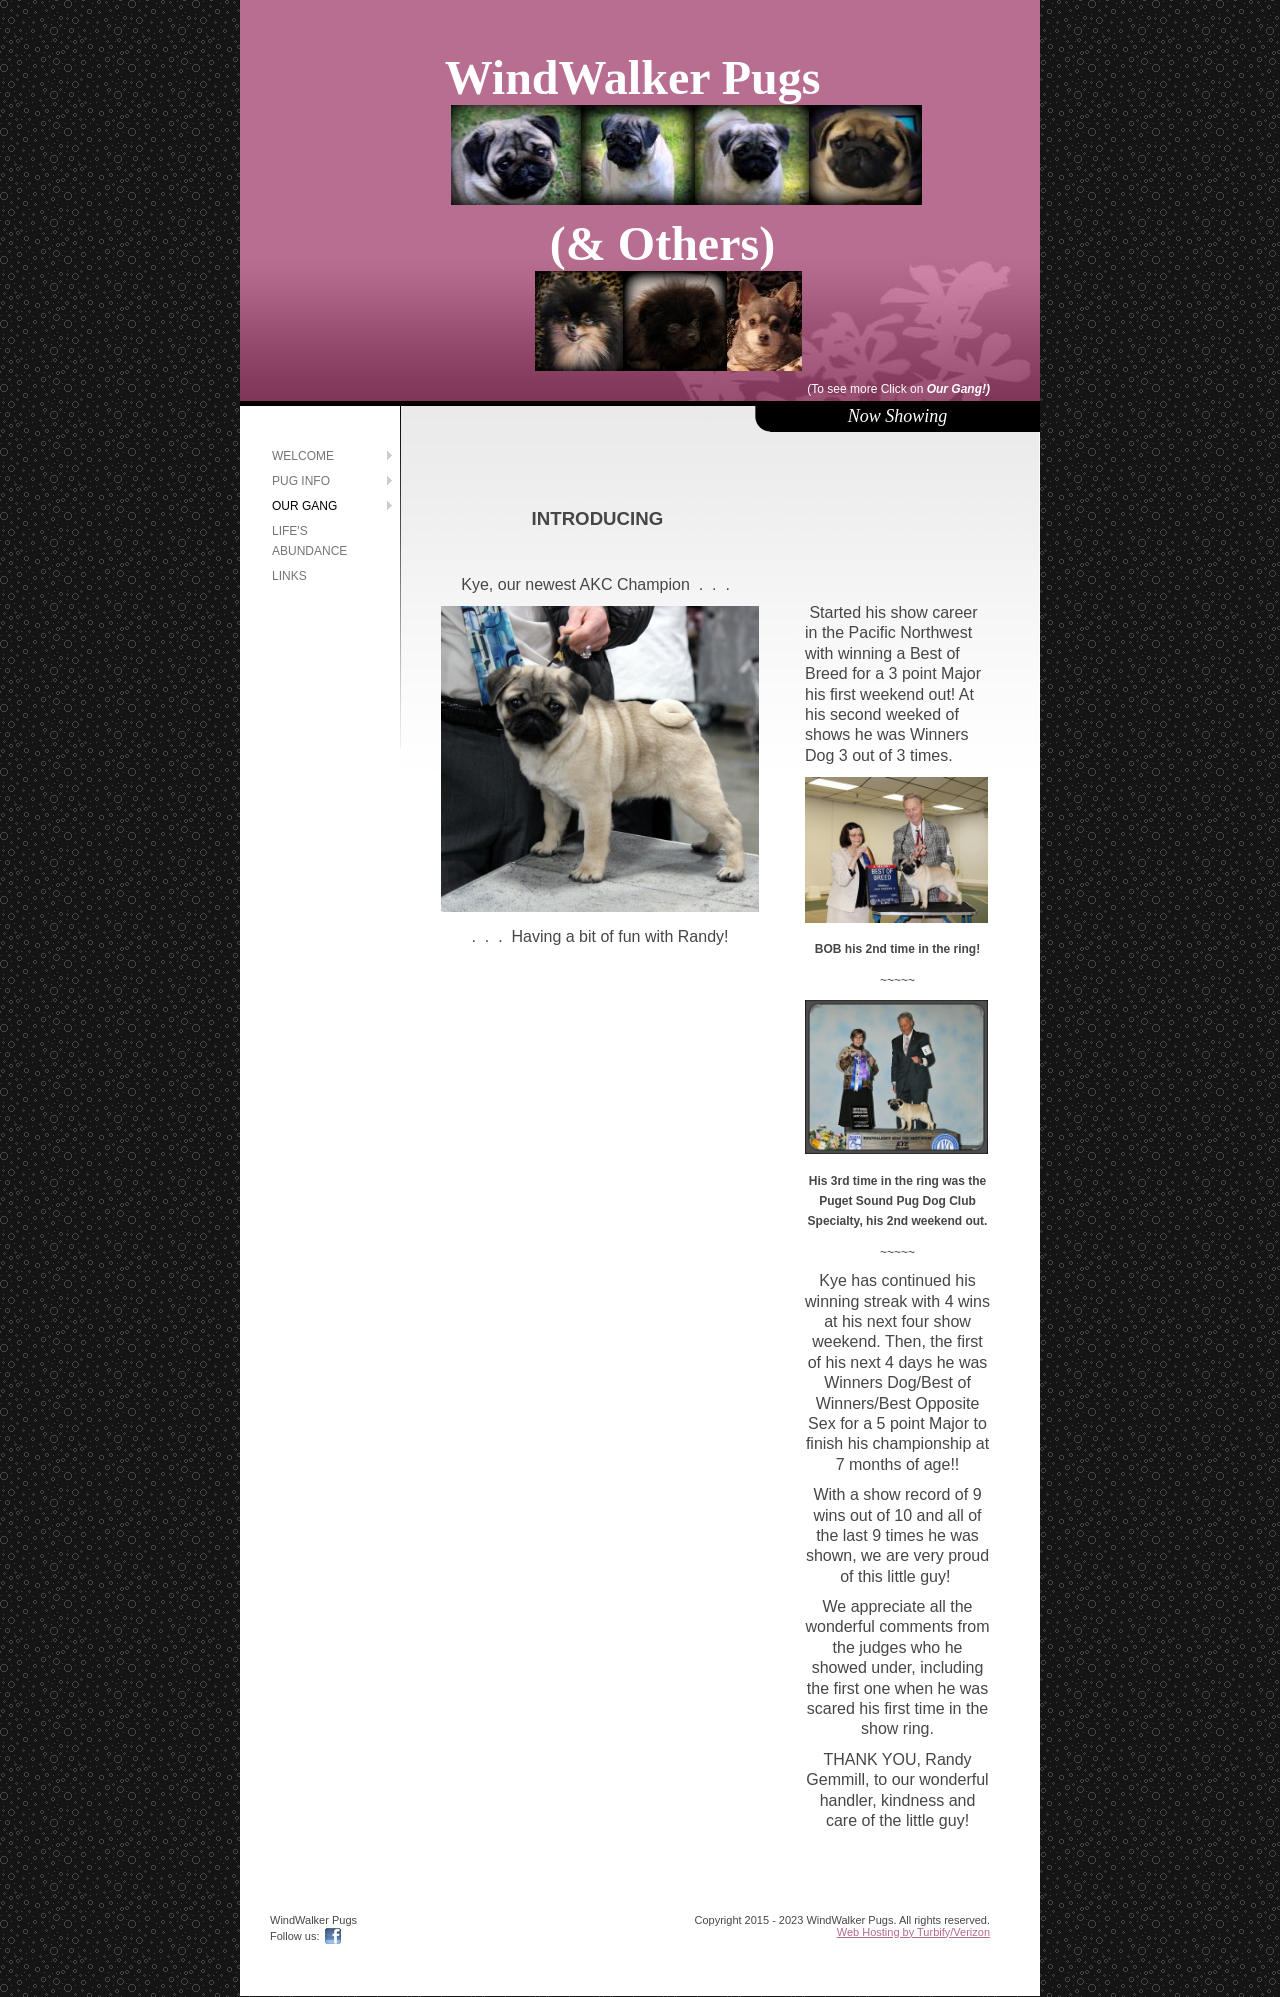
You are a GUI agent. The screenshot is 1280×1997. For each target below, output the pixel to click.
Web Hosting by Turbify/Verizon (913, 1932)
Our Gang (304, 506)
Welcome (303, 456)
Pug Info (301, 481)
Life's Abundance (309, 541)
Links (289, 576)
